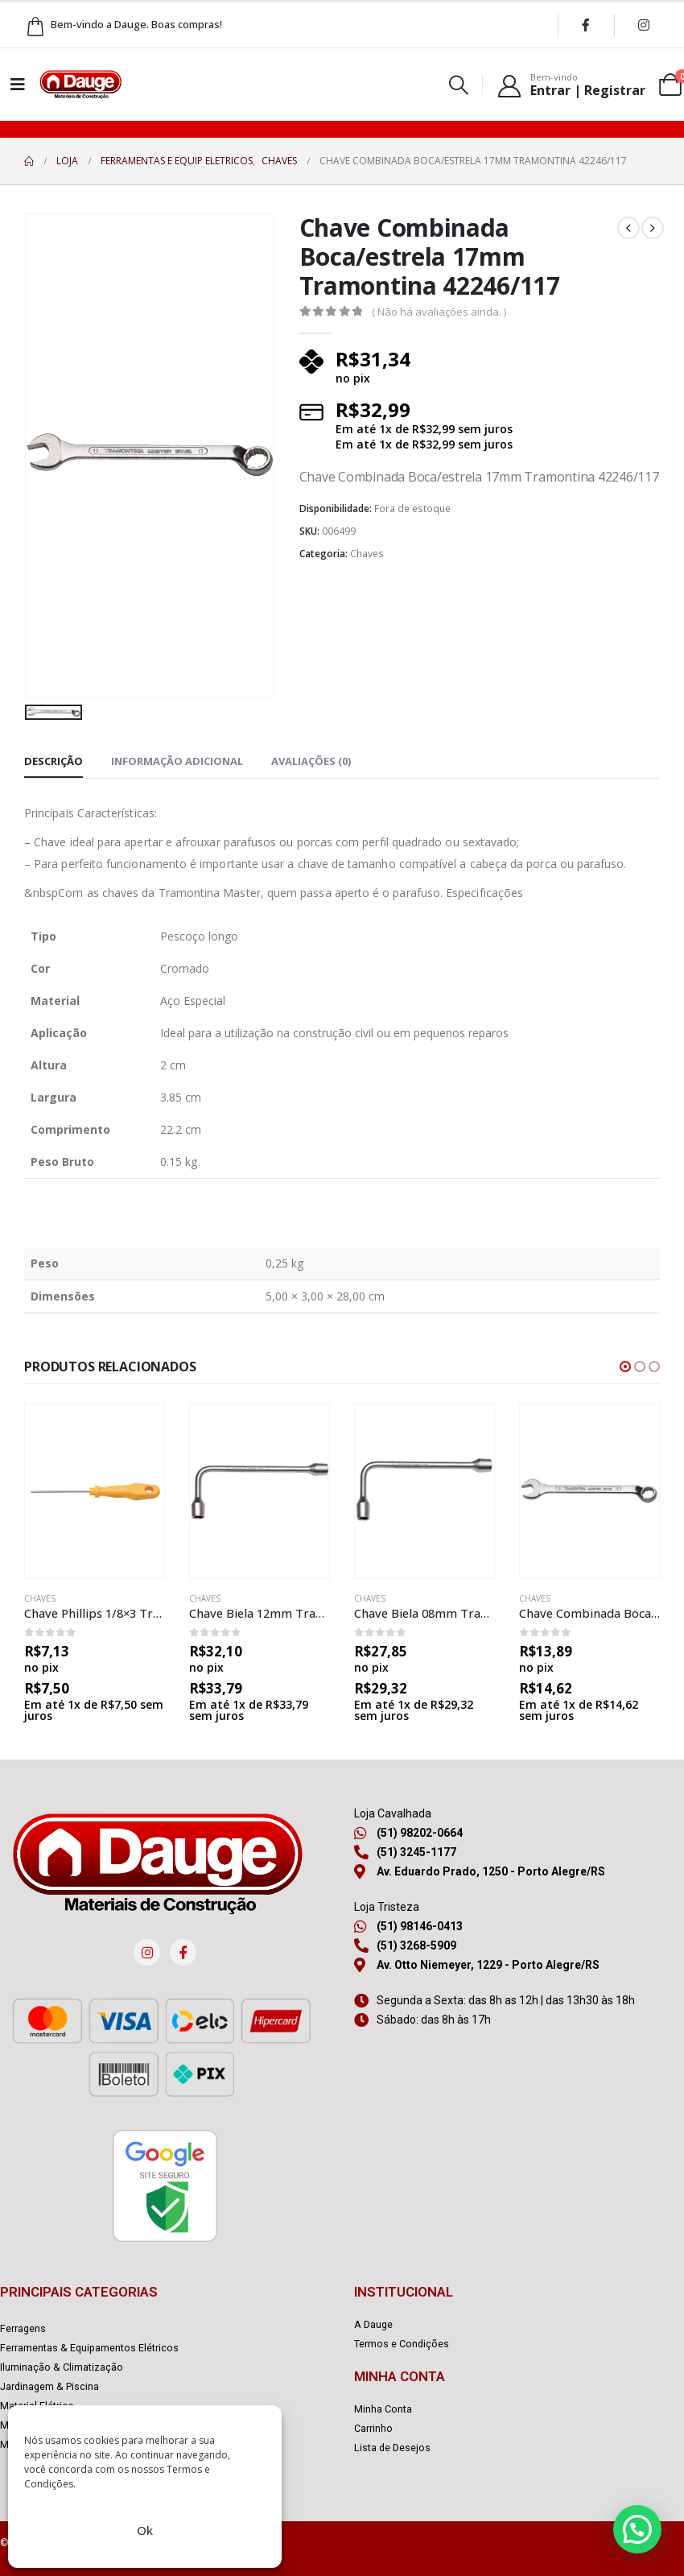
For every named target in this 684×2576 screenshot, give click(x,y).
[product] (94, 1491)
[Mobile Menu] (17, 84)
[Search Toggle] (459, 85)
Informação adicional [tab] (177, 761)
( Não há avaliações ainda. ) (439, 311)
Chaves (367, 553)
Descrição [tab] (53, 761)
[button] (625, 1366)
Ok (145, 2530)
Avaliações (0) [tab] (311, 761)
